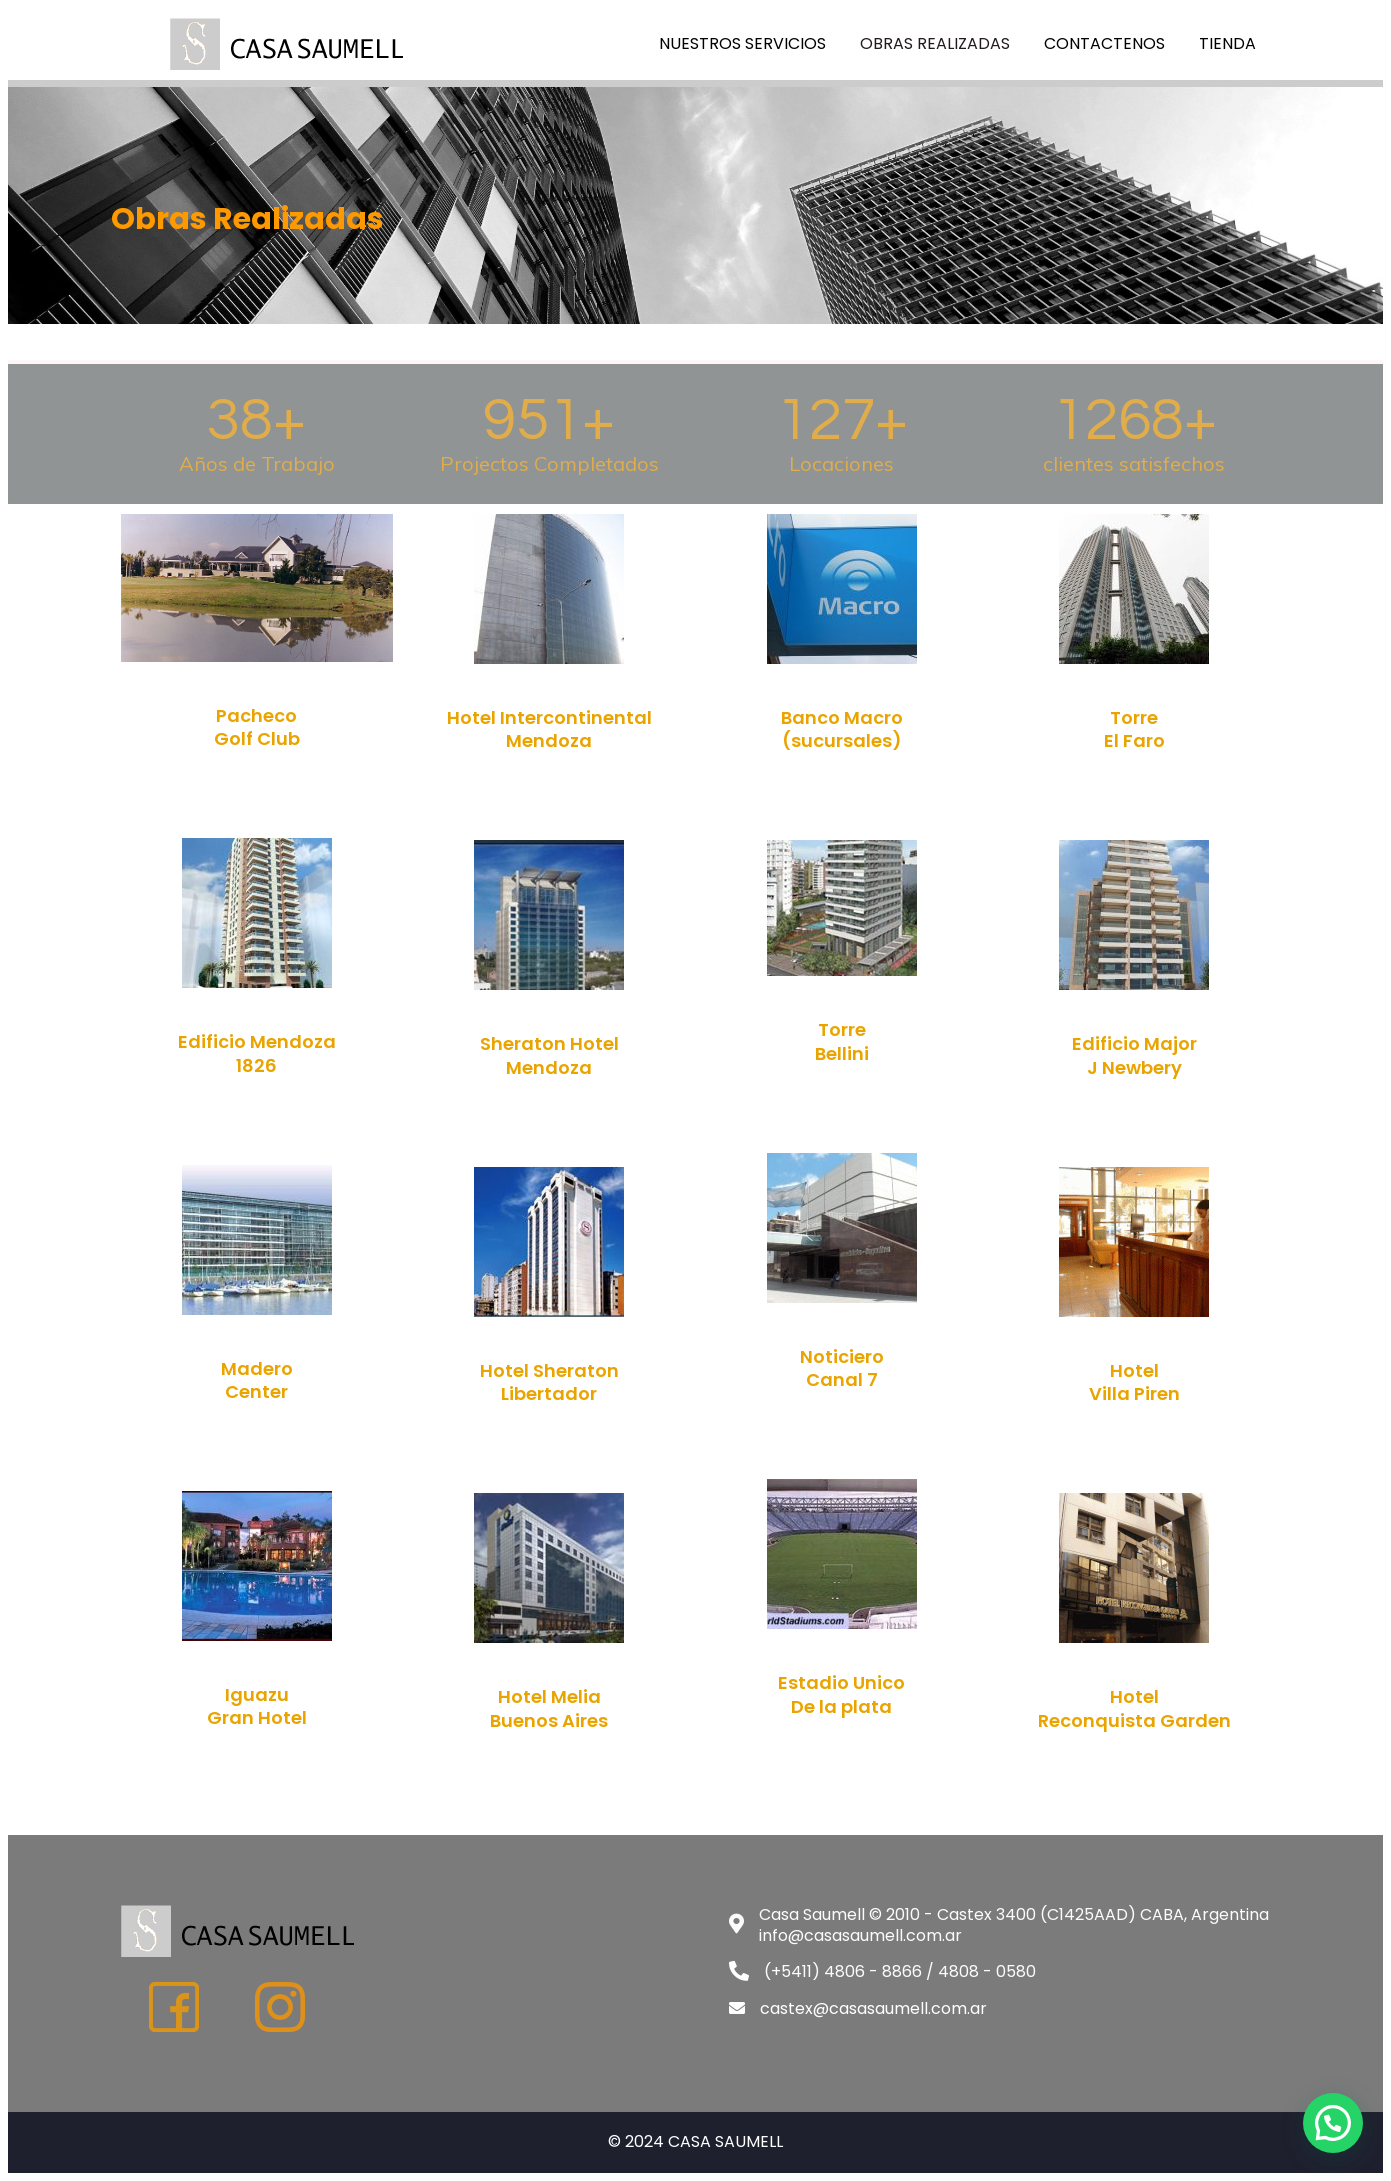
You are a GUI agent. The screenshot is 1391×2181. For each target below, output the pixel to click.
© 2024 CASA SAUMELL (695, 2141)
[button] (1333, 2123)
